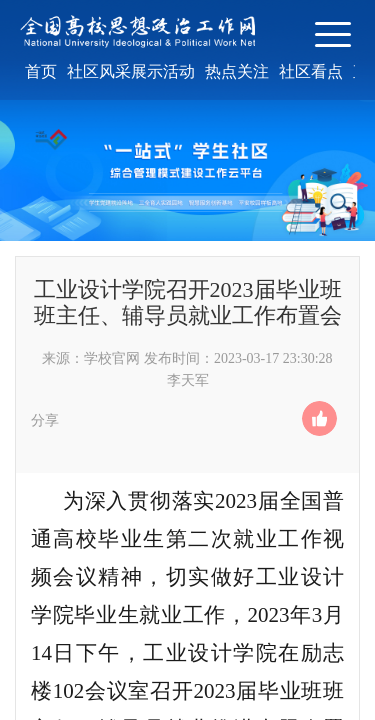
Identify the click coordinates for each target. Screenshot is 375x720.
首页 (41, 71)
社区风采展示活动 (131, 71)
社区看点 (311, 71)
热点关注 (237, 71)
